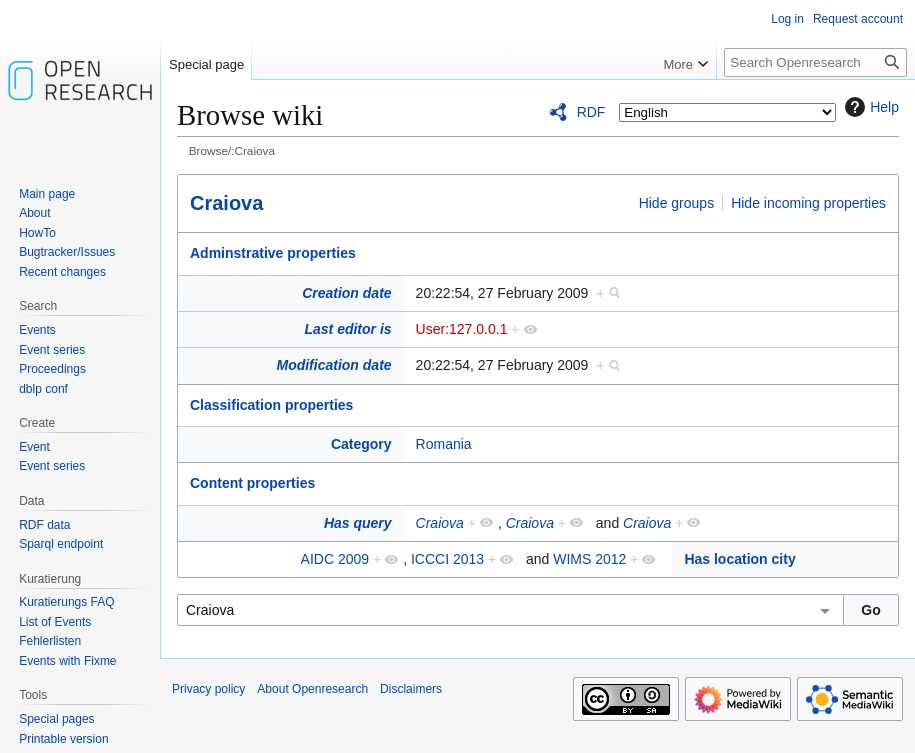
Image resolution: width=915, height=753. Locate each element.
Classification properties (271, 405)
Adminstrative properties (273, 253)
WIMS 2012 (589, 559)
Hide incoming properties (808, 203)
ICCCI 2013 (447, 559)
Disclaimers (411, 689)
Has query (358, 523)
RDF (591, 112)
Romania (444, 444)
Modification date (333, 365)
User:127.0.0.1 (462, 329)
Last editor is (347, 329)
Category (361, 444)
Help (869, 107)
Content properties (252, 483)
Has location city (739, 559)
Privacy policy (208, 689)
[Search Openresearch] (815, 62)
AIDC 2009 (335, 559)
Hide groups (677, 203)
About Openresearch (312, 689)
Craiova (226, 203)
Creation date (346, 293)
